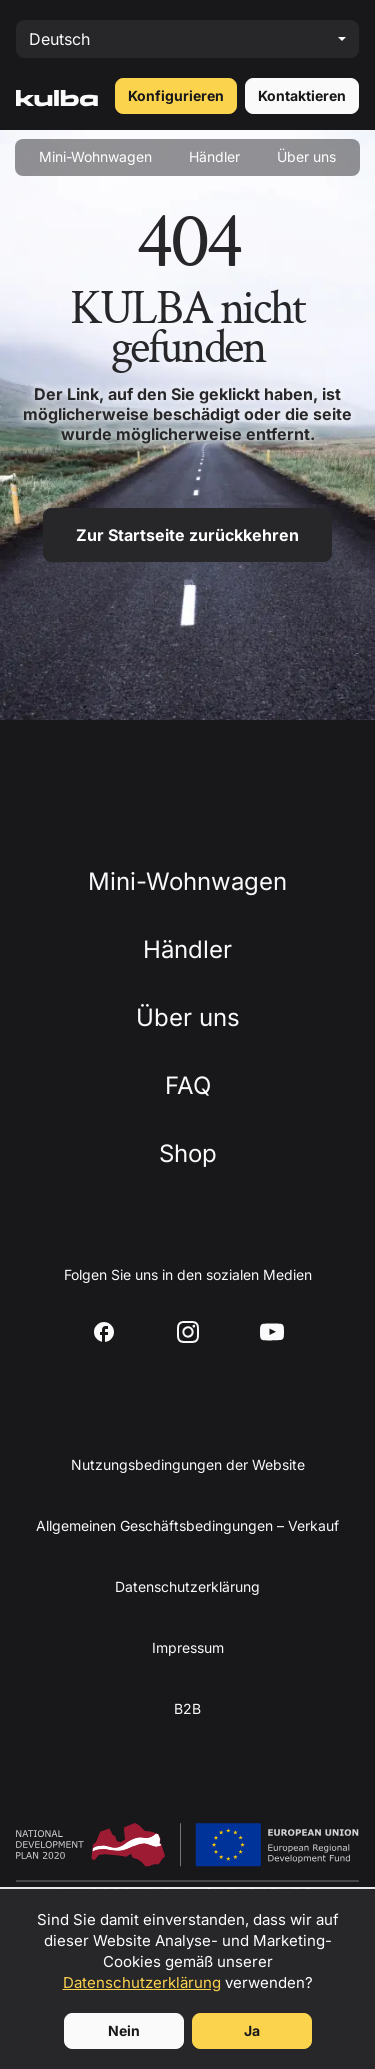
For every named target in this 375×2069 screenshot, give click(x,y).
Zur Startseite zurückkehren (187, 535)
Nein (124, 2030)
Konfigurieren (176, 95)
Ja (252, 2030)
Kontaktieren (302, 95)
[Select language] (187, 39)
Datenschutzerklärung (142, 1982)
